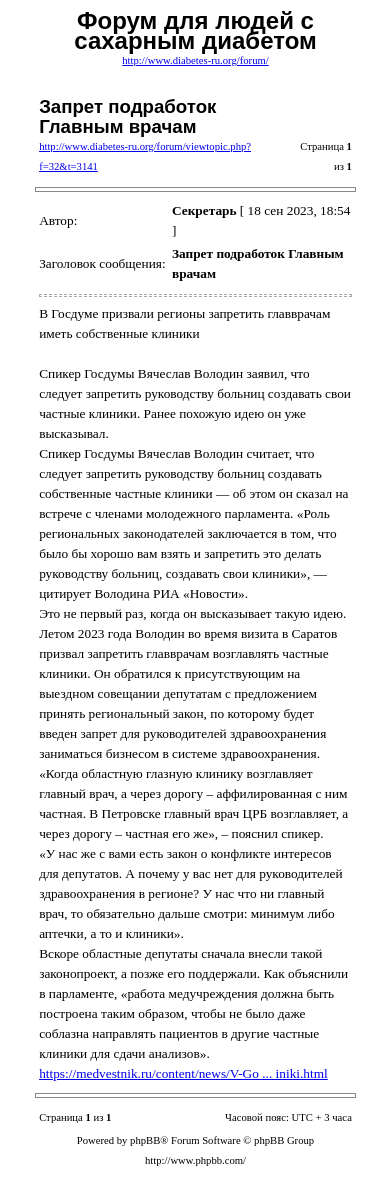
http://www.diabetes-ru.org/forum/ (195, 60)
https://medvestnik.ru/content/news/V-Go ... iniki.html (183, 1073)
